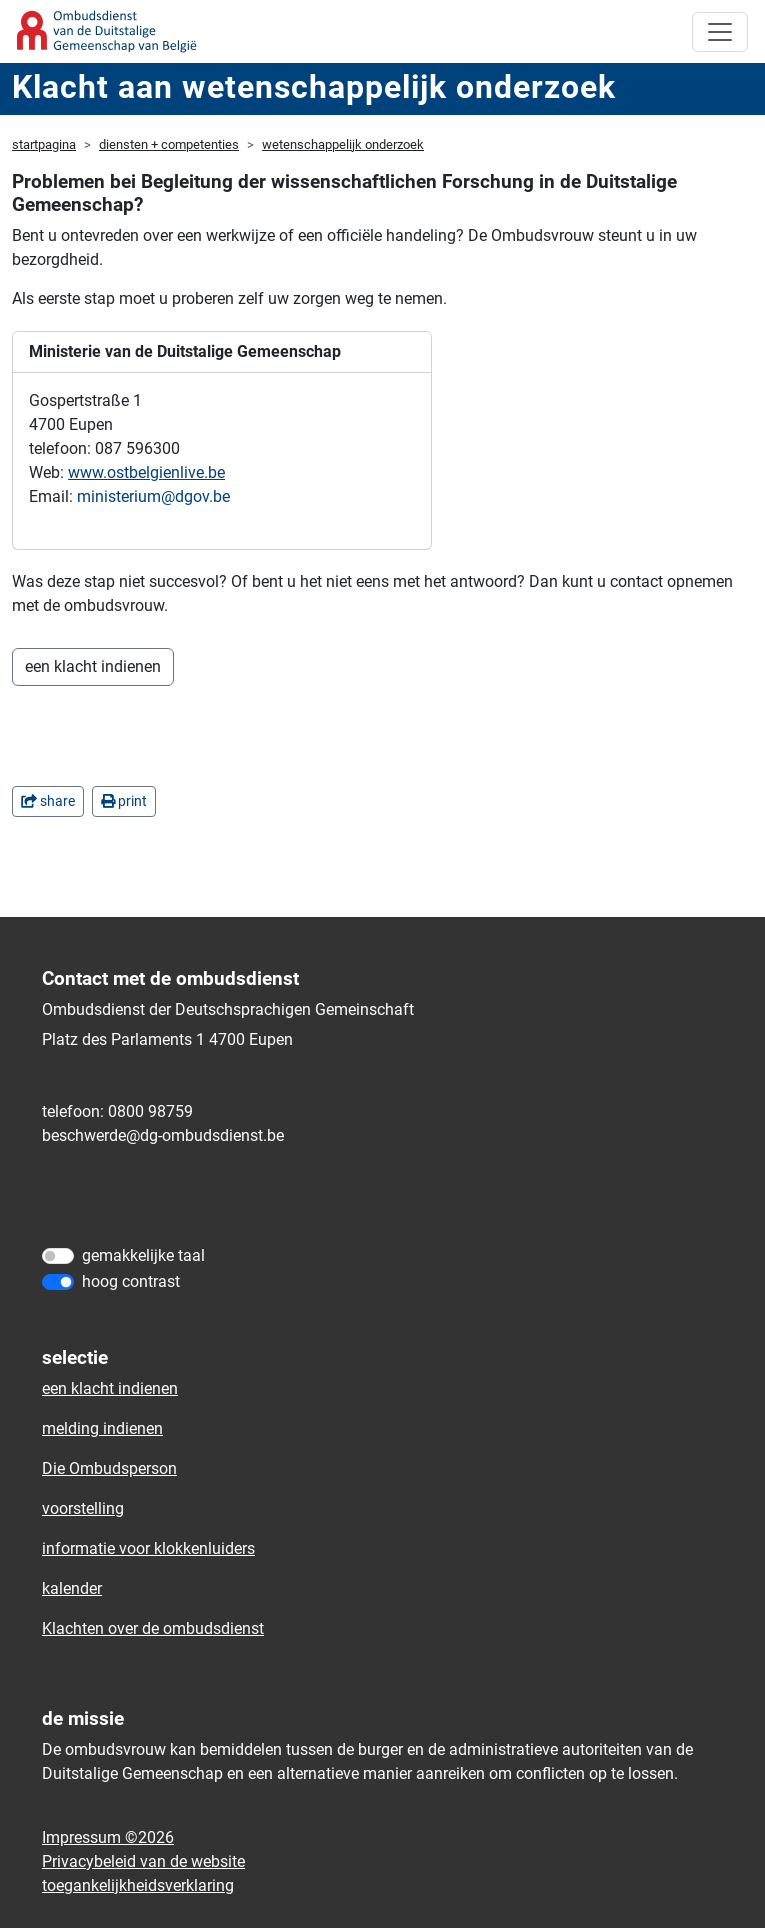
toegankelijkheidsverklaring (138, 1885)
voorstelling (83, 1508)
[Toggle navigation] (720, 32)
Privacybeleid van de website (143, 1861)
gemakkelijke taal (143, 1255)
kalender (72, 1588)
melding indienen (102, 1428)
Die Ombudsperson (109, 1468)
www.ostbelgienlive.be (146, 472)
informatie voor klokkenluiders (148, 1548)
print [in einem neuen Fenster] (124, 801)
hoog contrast (131, 1281)
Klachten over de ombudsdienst (153, 1628)
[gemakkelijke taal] (58, 1256)
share (48, 801)
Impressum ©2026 (108, 1837)
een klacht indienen (93, 666)
